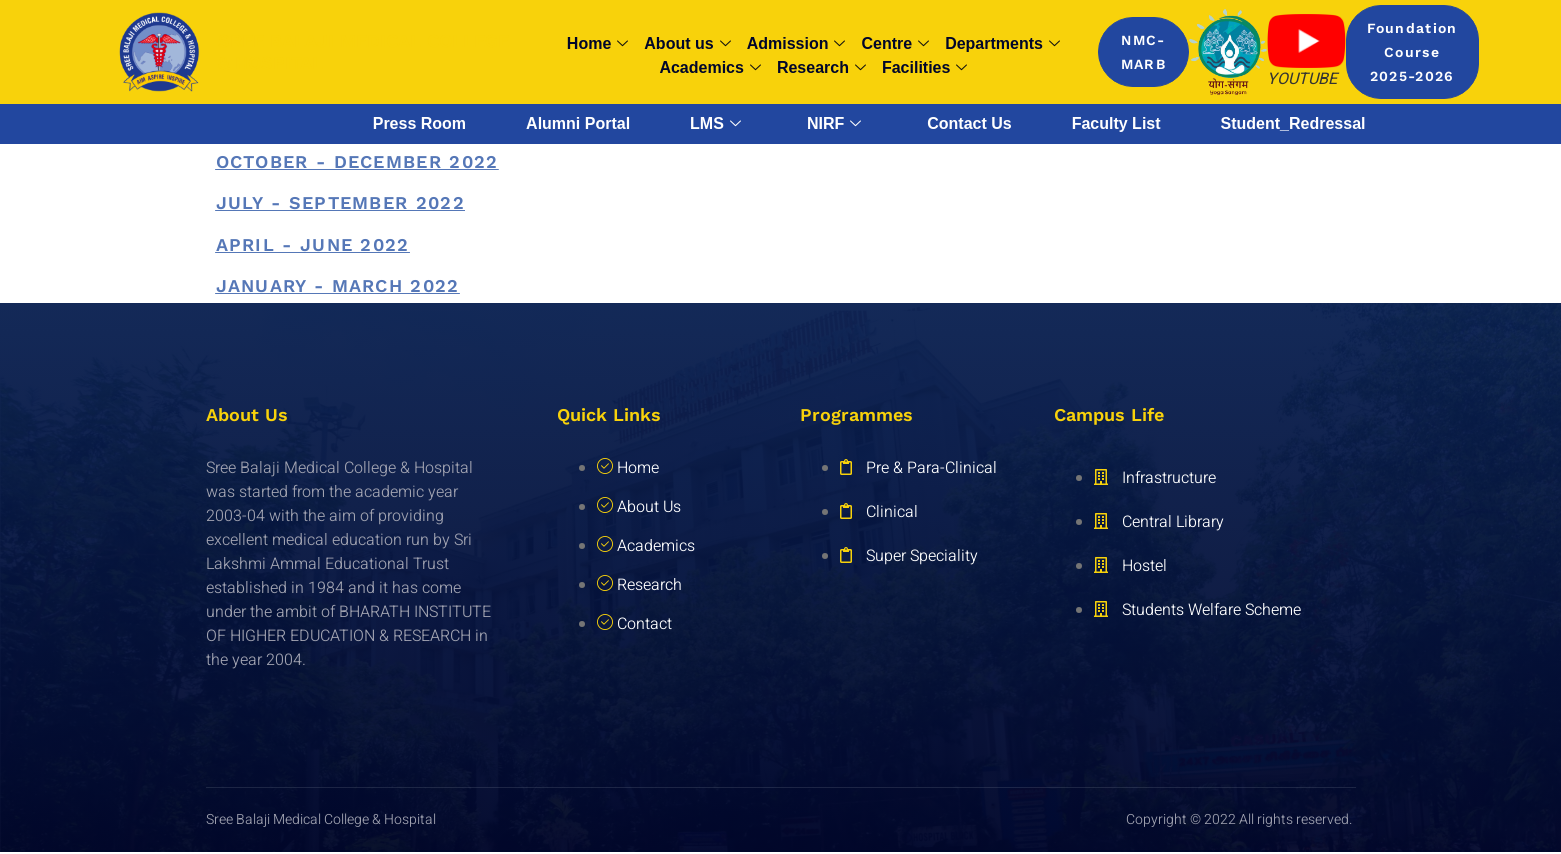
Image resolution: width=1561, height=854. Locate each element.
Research (821, 68)
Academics (710, 68)
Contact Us (969, 123)
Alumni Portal (578, 123)
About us (687, 44)
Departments (1002, 44)
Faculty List (1116, 123)
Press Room (419, 123)
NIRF (834, 124)
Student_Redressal (1293, 123)
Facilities (924, 68)
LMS (715, 124)
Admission (796, 44)
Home (597, 44)
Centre (895, 44)
